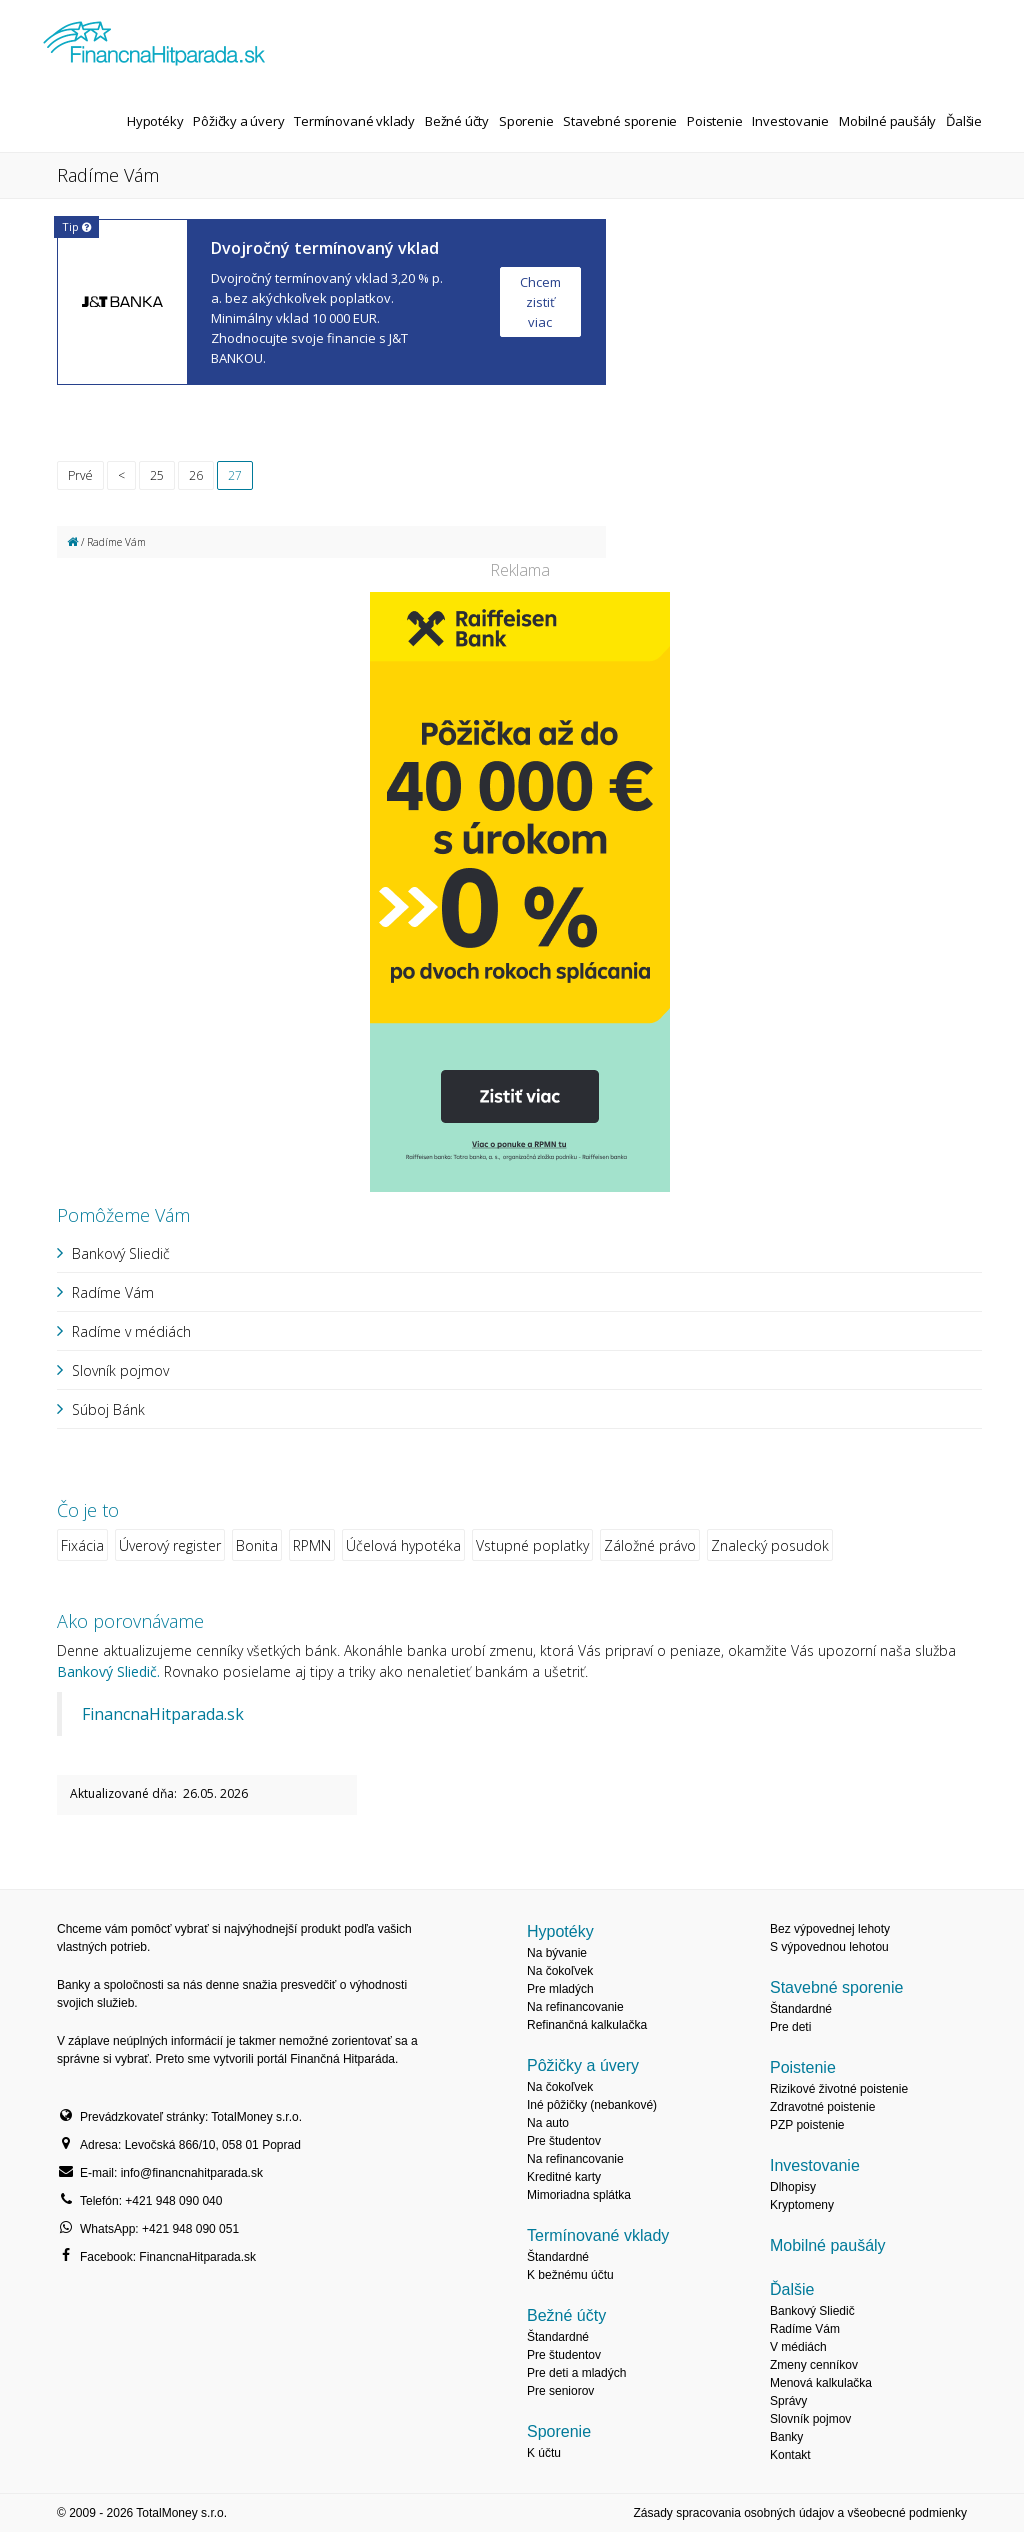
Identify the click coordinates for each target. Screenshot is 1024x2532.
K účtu (544, 2453)
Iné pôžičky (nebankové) (592, 2105)
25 (157, 475)
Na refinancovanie (575, 2007)
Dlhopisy (793, 2187)
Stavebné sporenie (620, 121)
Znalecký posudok (770, 1545)
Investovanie (790, 121)
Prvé (80, 475)
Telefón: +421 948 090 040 (151, 2201)
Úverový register (170, 1545)
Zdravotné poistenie (822, 2107)
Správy (788, 2401)
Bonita (257, 1545)
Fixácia (82, 1545)
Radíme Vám (113, 1292)
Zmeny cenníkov (814, 2365)
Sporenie (526, 121)
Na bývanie (557, 1953)
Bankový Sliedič (121, 1253)
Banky (786, 2437)
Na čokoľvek (560, 1971)
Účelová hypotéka (403, 1545)
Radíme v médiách (131, 1331)
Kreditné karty (564, 2177)
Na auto (548, 2123)
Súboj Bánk (108, 1409)
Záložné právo (650, 1545)
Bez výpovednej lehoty (830, 1929)
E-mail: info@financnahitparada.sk (171, 2173)
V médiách (798, 2347)
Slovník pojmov (120, 1370)
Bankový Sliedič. (108, 1671)
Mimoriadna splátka (579, 2195)
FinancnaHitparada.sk (163, 1714)
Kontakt (790, 2455)
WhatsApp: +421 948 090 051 (159, 2229)
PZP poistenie (807, 2125)
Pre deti (790, 2027)
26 (196, 475)
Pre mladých (560, 1989)
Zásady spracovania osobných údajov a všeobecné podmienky (800, 2513)
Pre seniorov (560, 2391)
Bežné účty (457, 121)
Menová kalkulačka (821, 2383)
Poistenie (714, 121)
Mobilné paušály (887, 121)
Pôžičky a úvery (238, 121)
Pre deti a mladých (576, 2373)
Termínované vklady (354, 121)
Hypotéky (155, 121)
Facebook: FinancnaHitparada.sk (168, 2257)
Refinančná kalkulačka (587, 2025)
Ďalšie (964, 121)
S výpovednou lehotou (829, 1947)
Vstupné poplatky (532, 1545)
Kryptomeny (802, 2205)
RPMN (312, 1545)
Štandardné (558, 2257)
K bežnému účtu (570, 2275)
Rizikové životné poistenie (839, 2089)
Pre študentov (564, 2141)
